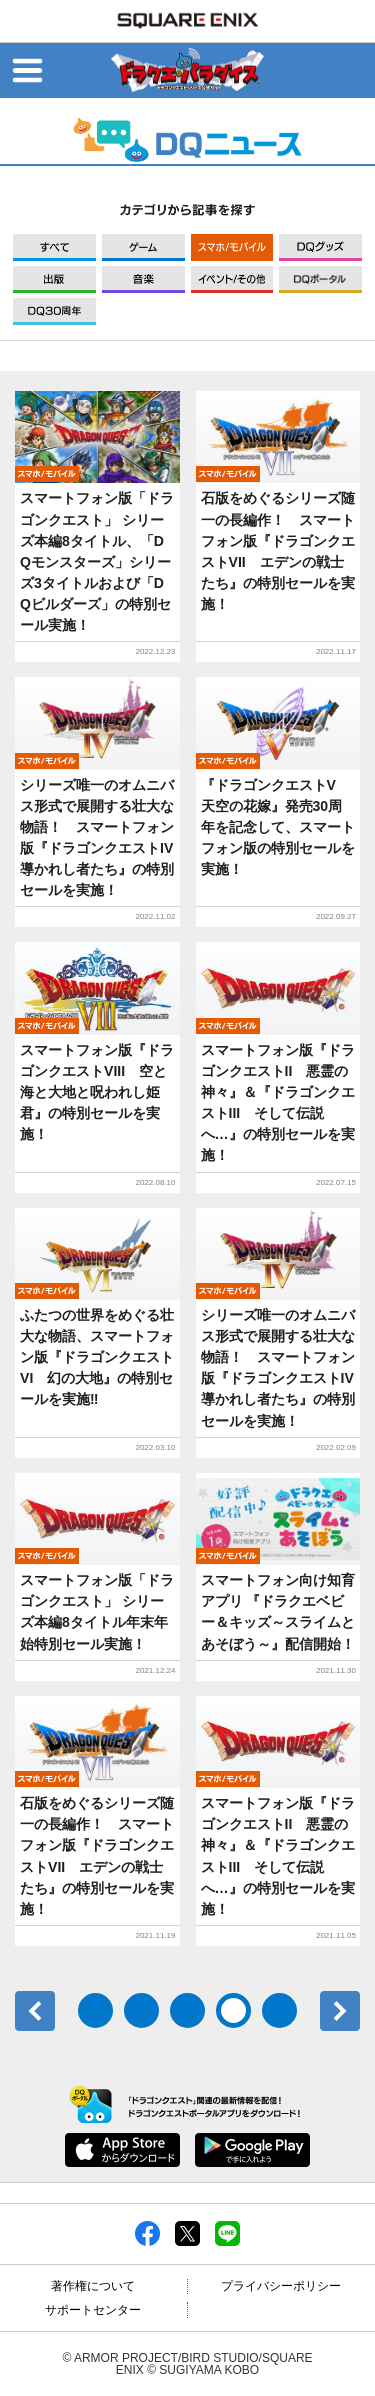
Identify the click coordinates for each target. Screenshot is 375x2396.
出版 (54, 279)
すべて (54, 247)
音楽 (143, 279)
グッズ (320, 247)
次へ (340, 2011)
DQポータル (320, 279)
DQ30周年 (54, 311)
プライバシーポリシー (281, 2286)
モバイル (232, 247)
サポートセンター (93, 2310)
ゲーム (143, 247)
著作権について (93, 2286)
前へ (35, 2011)
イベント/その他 (232, 279)
